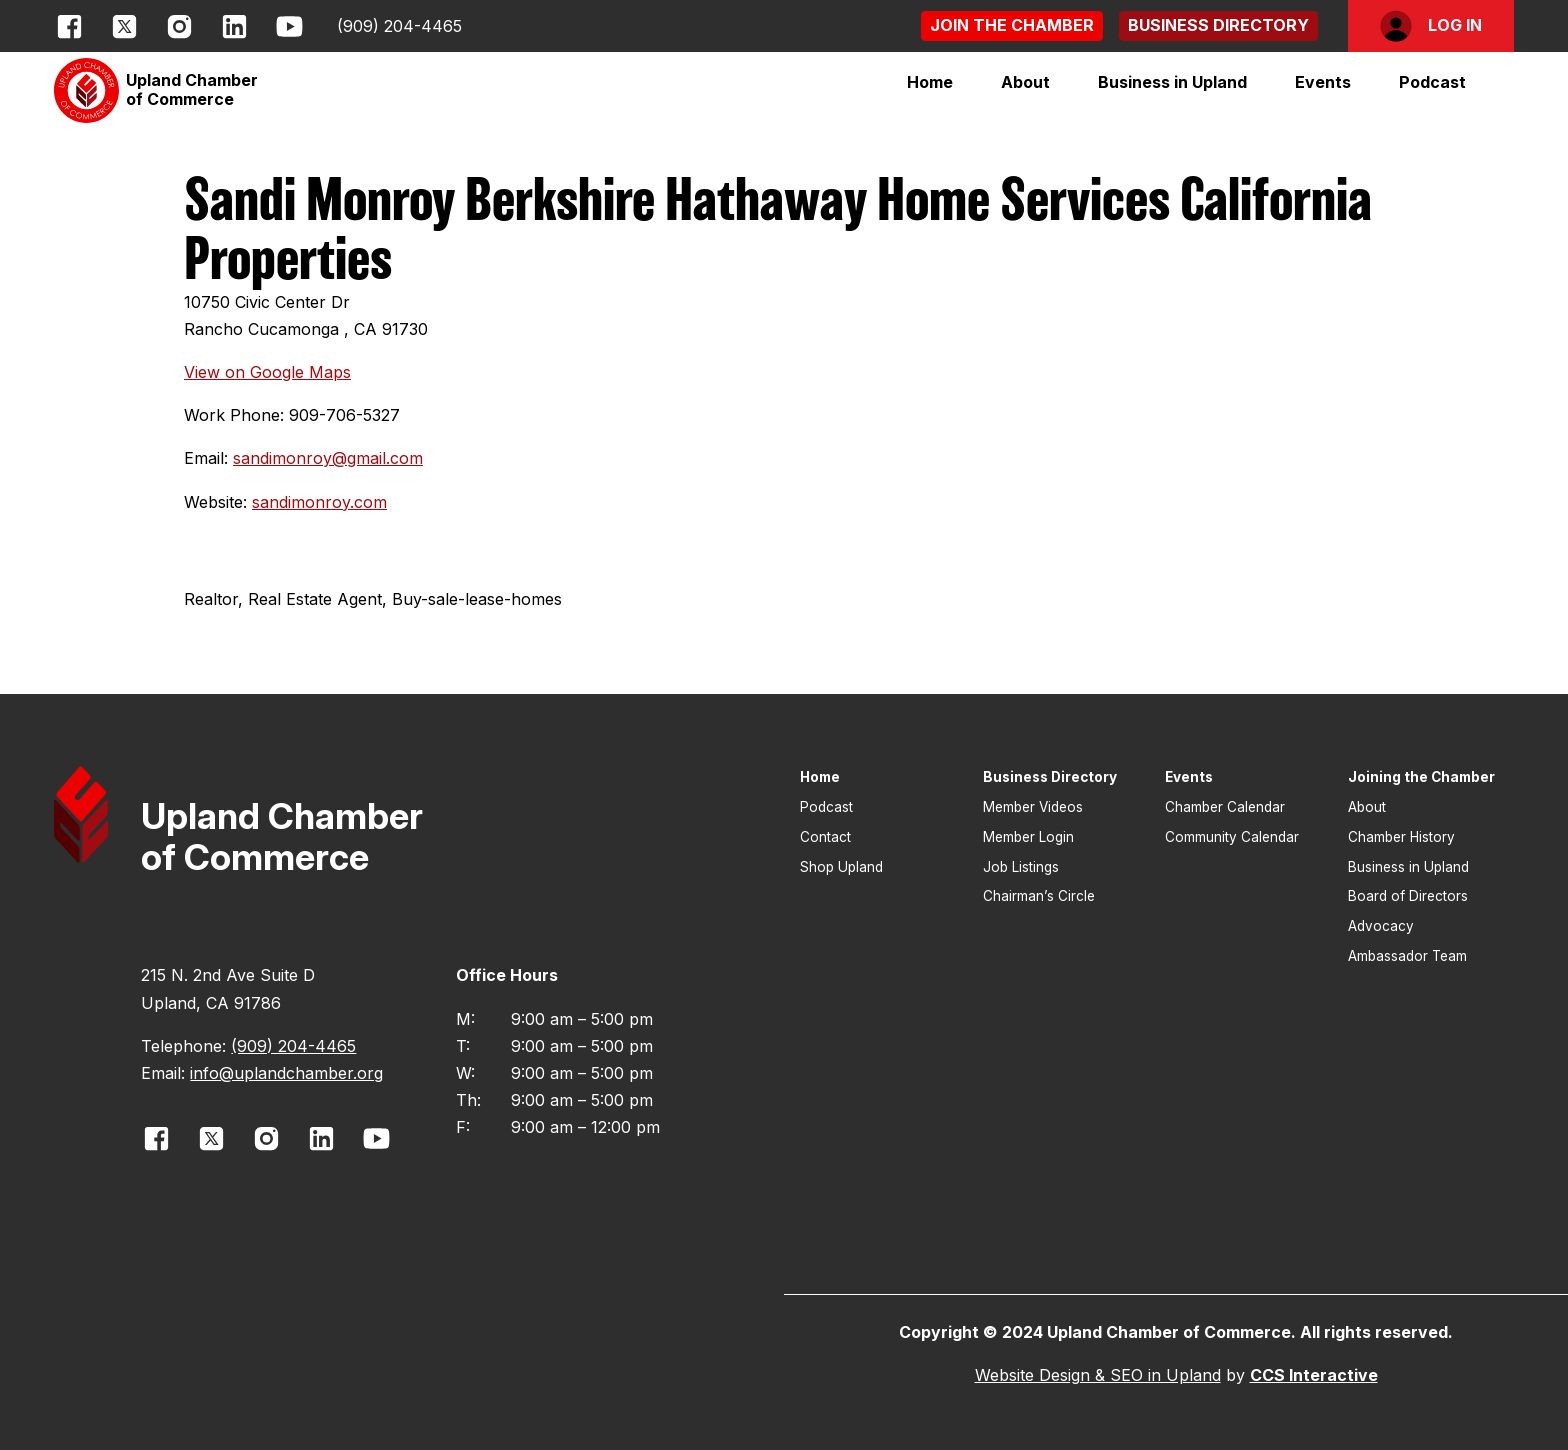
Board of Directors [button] (1408, 896)
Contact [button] (825, 837)
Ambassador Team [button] (1407, 956)
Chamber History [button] (1401, 837)
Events (1323, 82)
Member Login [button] (1028, 837)
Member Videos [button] (1033, 807)
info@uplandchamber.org (286, 1073)
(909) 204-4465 (399, 26)
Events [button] (1189, 777)
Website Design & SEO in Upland (1098, 1375)
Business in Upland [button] (1408, 867)
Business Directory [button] (1050, 777)
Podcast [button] (1432, 82)
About (1025, 82)
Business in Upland (1172, 82)
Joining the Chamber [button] (1421, 777)
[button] (1012, 25)
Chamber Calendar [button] (1225, 807)
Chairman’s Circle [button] (1039, 896)
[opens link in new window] (69, 26)
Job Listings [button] (1021, 867)
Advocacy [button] (1381, 926)
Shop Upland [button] (841, 867)
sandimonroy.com (319, 502)
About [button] (1367, 807)
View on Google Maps (267, 372)
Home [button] (930, 82)
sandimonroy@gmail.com (328, 458)
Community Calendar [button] (1232, 837)
